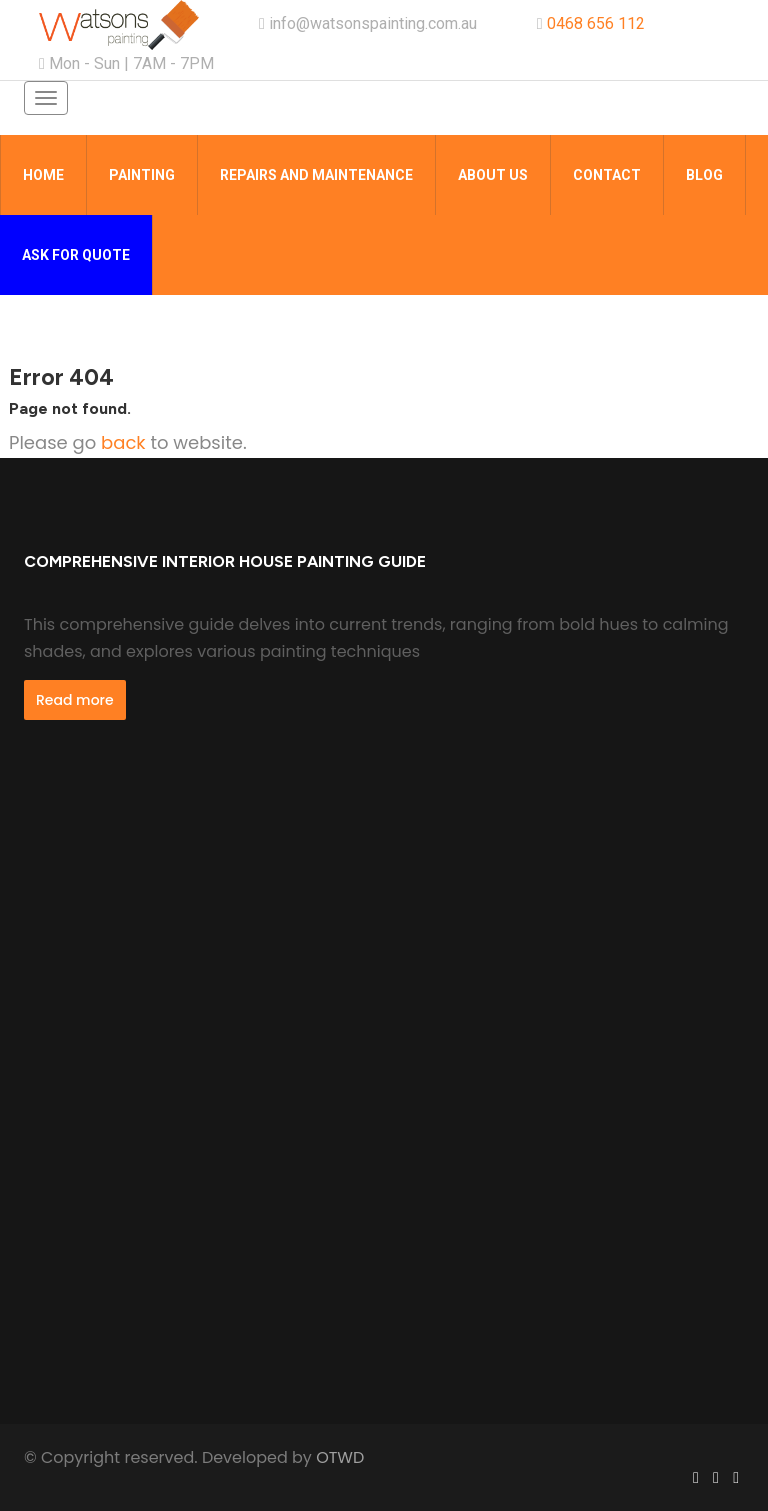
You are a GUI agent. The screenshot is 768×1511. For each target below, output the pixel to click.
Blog (704, 175)
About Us (493, 175)
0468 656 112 (596, 23)
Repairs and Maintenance (316, 175)
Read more (75, 700)
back (123, 442)
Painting (142, 175)
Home (43, 175)
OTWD (340, 1457)
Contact (607, 175)
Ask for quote (76, 255)
